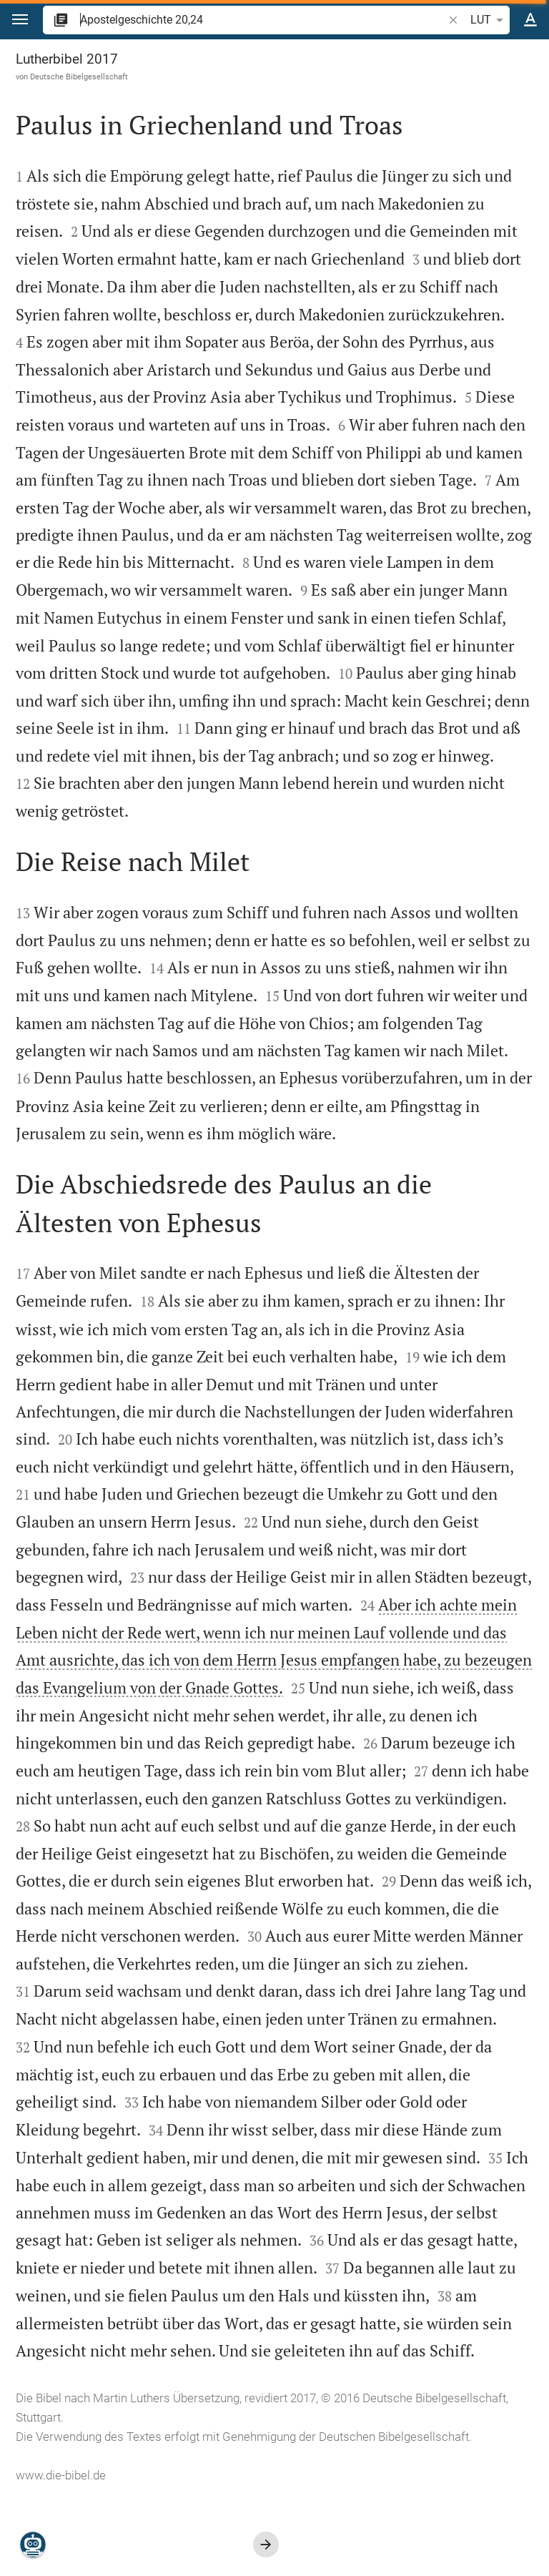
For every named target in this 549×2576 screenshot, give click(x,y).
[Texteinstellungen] (530, 20)
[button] (20, 19)
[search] (263, 19)
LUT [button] (489, 20)
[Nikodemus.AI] (33, 2544)
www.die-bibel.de (61, 2475)
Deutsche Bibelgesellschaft (79, 77)
